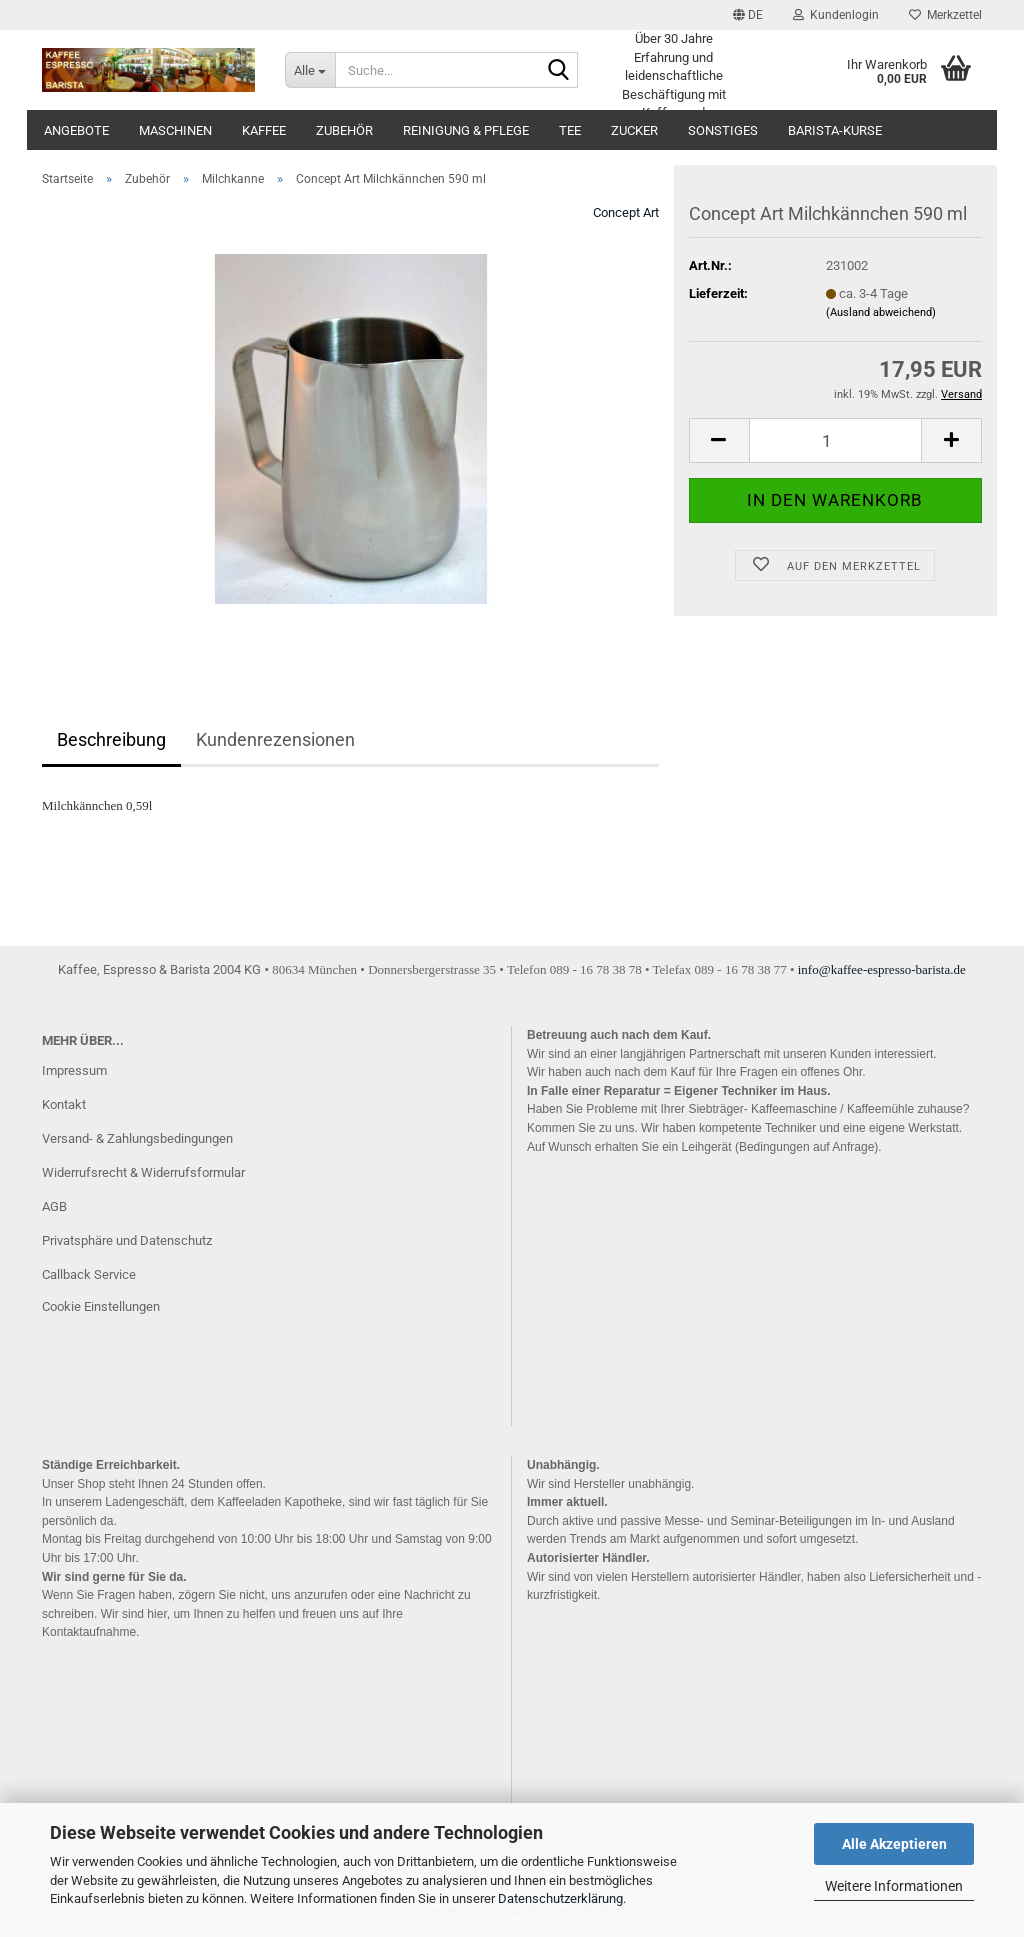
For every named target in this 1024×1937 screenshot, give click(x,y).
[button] (748, 15)
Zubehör (344, 130)
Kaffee (264, 130)
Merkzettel (945, 15)
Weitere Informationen (894, 1886)
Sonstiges (723, 130)
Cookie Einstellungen (101, 1306)
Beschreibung (111, 739)
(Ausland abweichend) (881, 312)
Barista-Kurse (835, 130)
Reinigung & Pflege (466, 130)
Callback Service (89, 1274)
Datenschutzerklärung (560, 1898)
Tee (570, 130)
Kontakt (64, 1104)
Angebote (76, 130)
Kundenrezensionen (275, 739)
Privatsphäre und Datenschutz (127, 1240)
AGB (54, 1206)
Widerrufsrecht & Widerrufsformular (143, 1172)
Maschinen (175, 130)
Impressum (74, 1070)
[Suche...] (310, 70)
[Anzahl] (835, 440)
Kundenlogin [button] (836, 15)
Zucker (634, 130)
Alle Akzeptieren (894, 1844)
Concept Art (626, 212)
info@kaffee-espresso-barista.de (882, 969)
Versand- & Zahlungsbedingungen (137, 1138)
